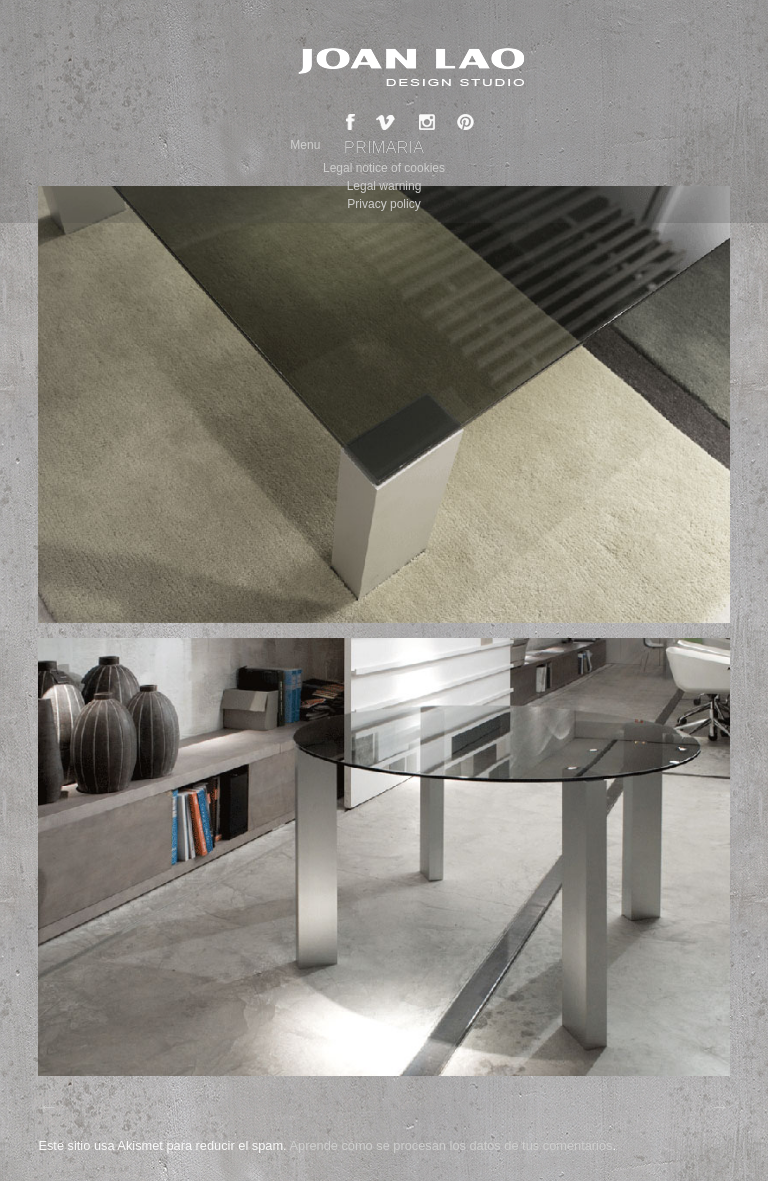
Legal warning (384, 186)
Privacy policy (383, 204)
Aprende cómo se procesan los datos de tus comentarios (450, 1145)
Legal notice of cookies (384, 168)
